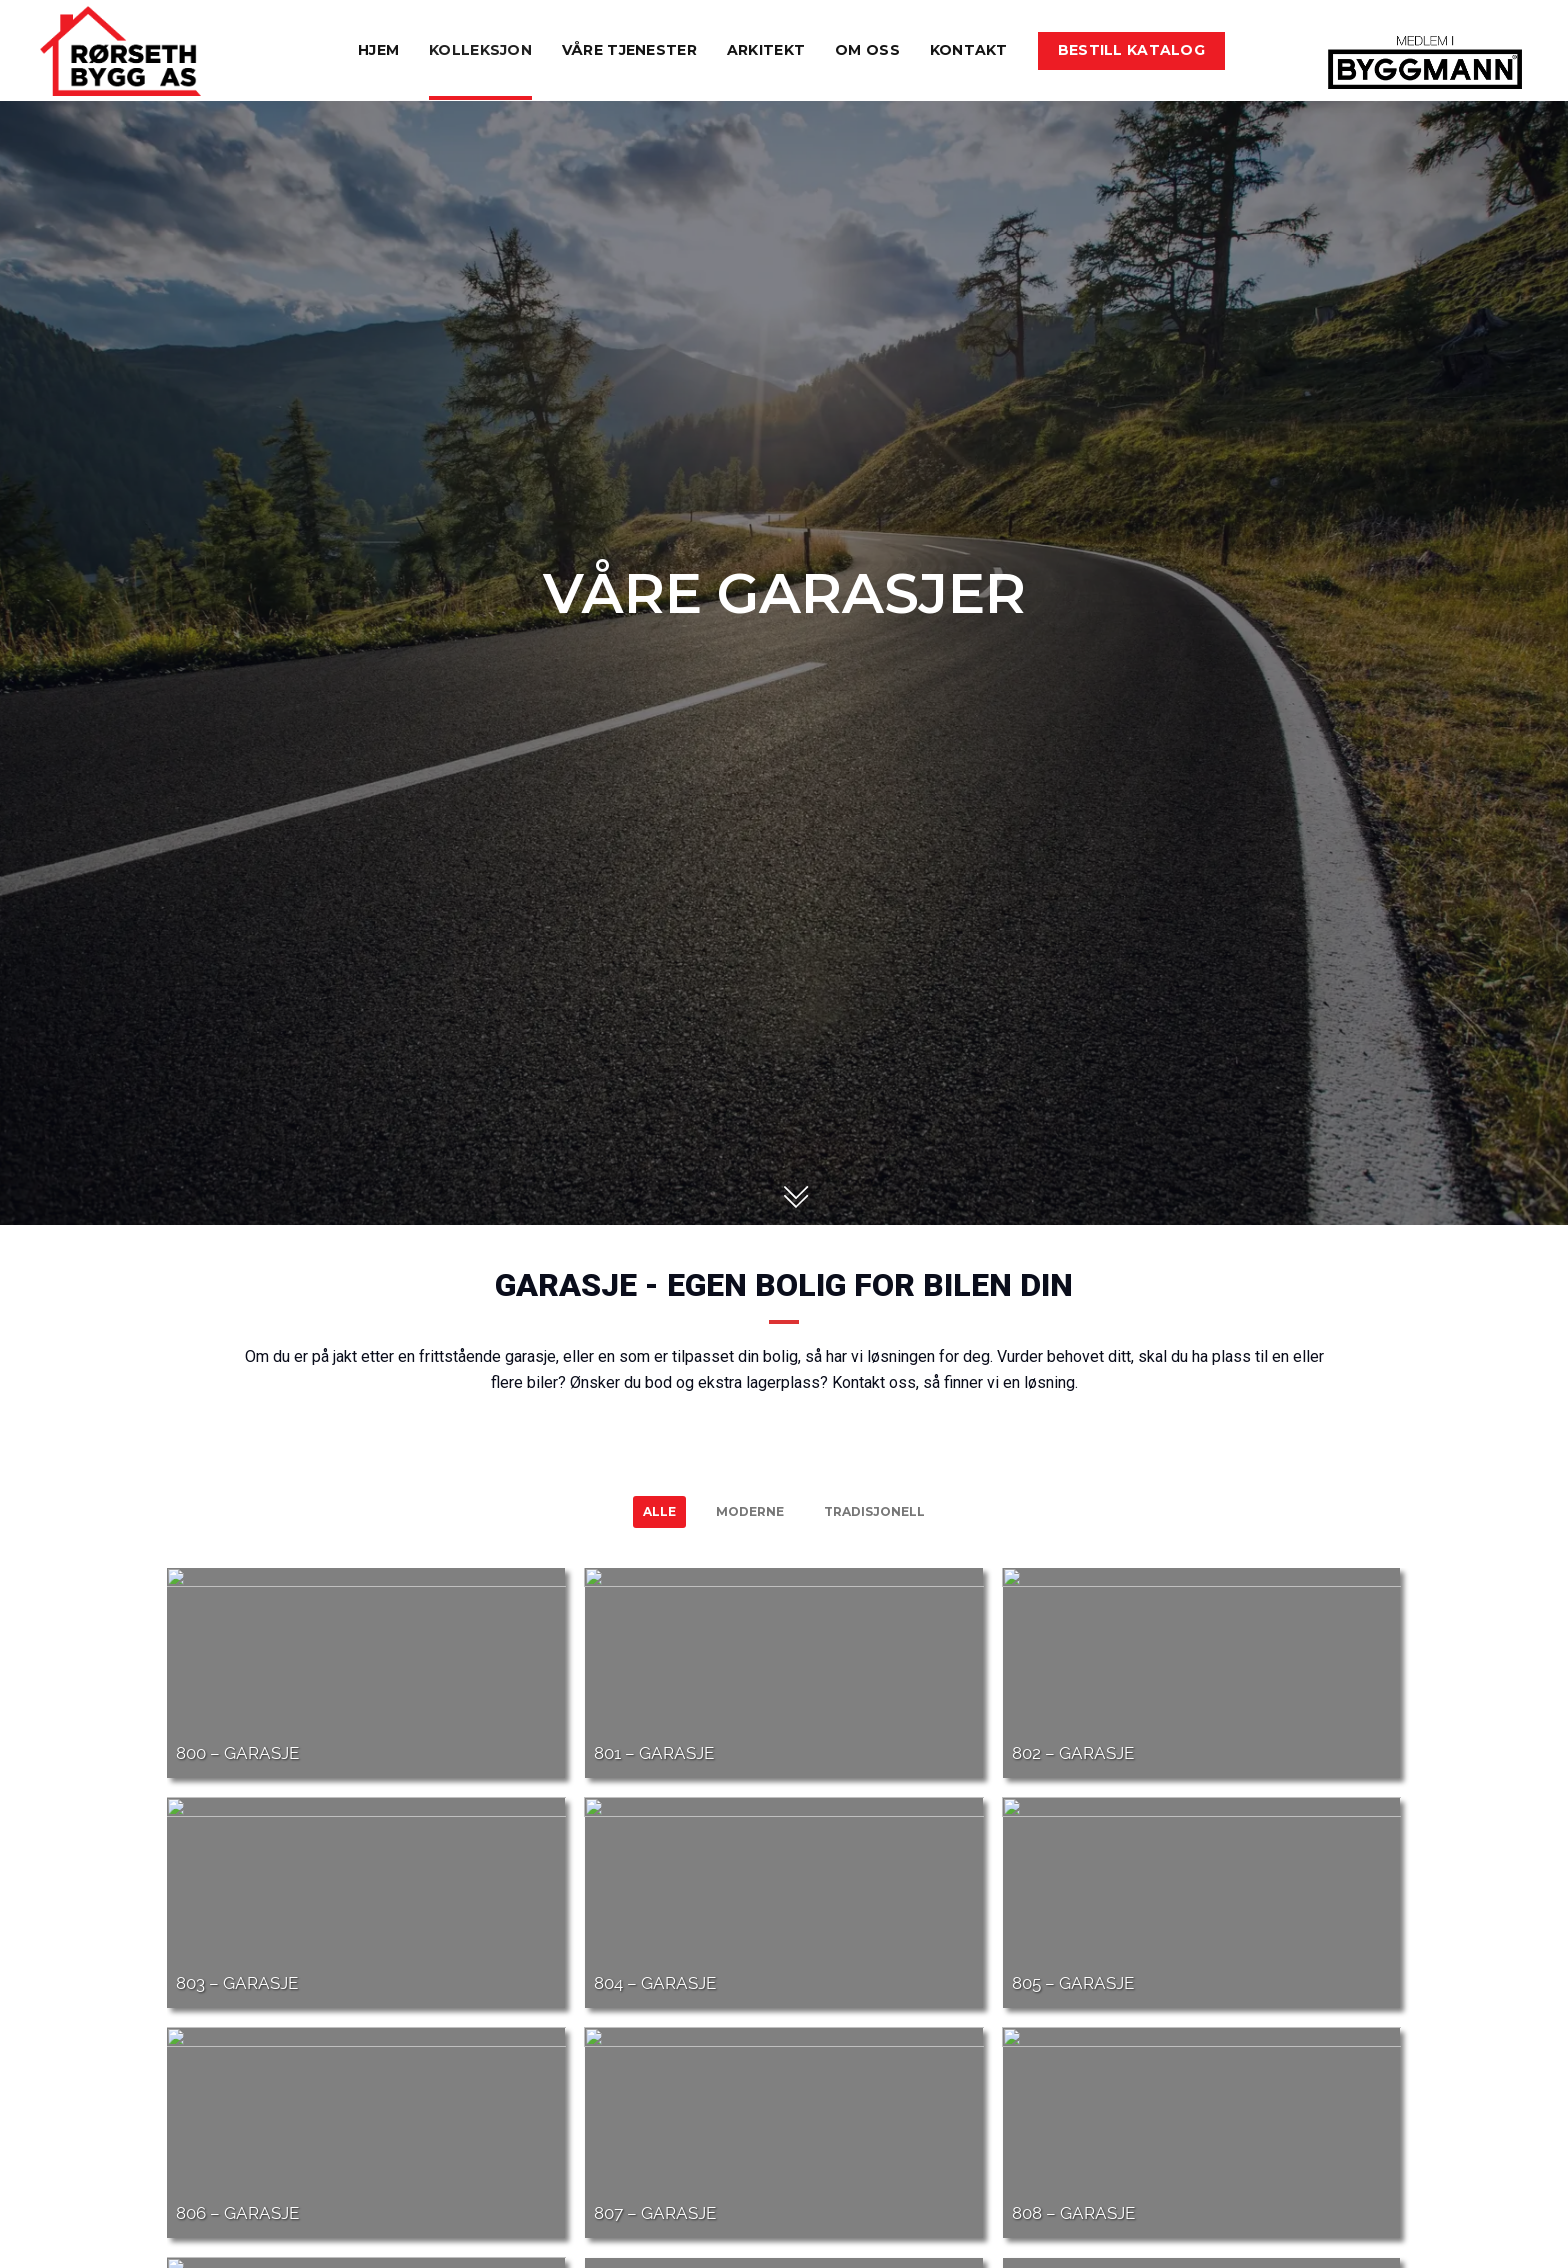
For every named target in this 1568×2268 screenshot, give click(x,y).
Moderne (750, 1511)
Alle (659, 1511)
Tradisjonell (874, 1511)
